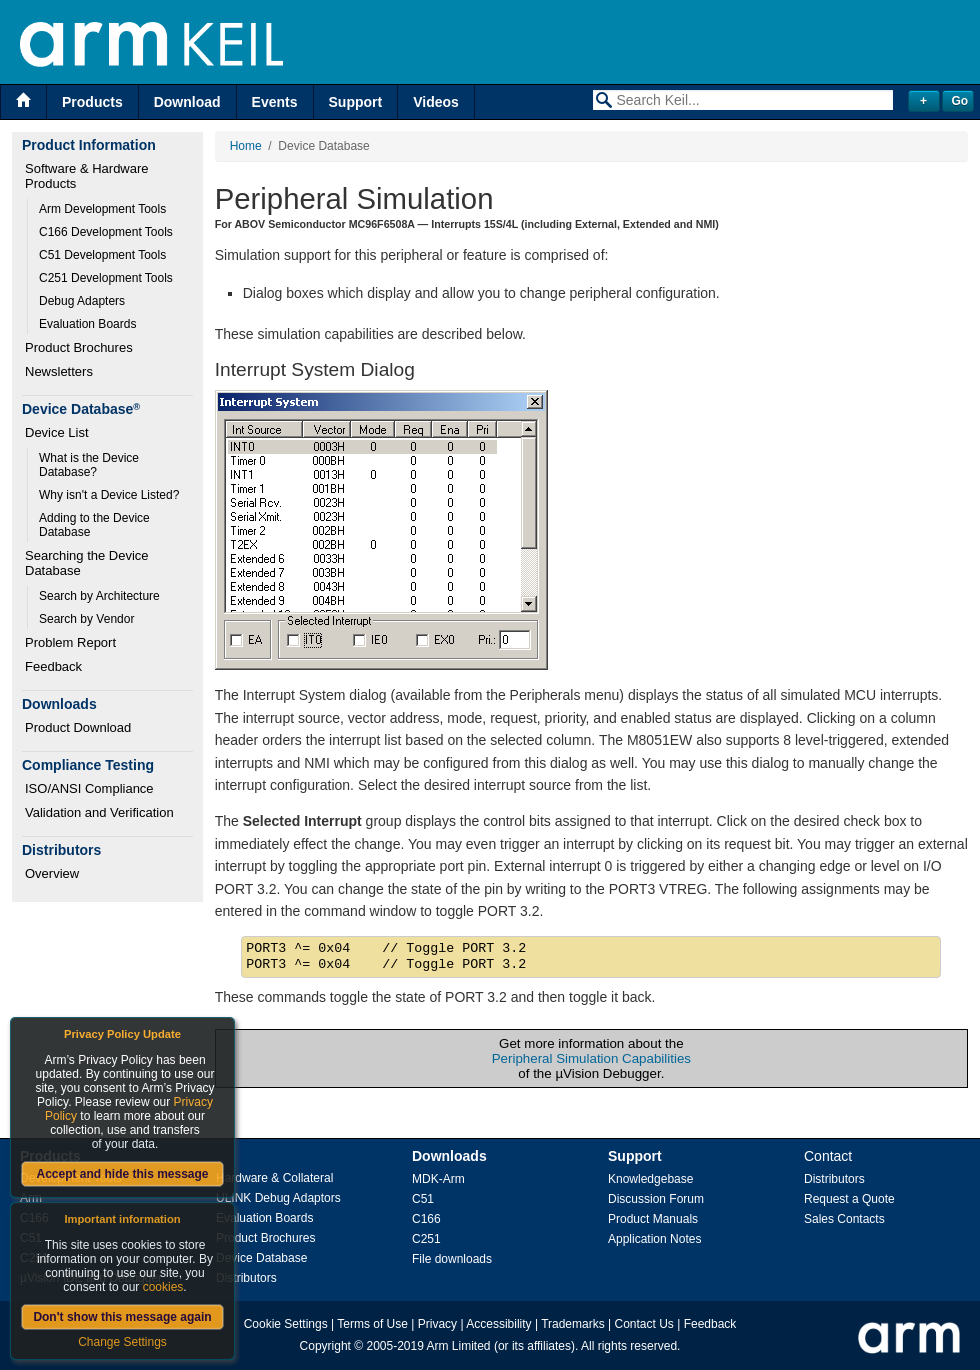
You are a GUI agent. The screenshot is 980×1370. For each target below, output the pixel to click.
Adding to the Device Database (96, 525)
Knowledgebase (650, 1179)
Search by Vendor (86, 619)
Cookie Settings (286, 1324)
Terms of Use (372, 1324)
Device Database (261, 1258)
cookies (163, 1287)
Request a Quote (849, 1199)
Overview (52, 873)
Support (356, 102)
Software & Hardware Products (88, 176)
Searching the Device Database (88, 563)
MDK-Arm (438, 1179)
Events (275, 102)
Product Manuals (653, 1219)
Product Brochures (79, 347)
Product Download (78, 727)
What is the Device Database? (90, 465)
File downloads (452, 1259)
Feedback (53, 666)
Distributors (246, 1278)
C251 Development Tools (106, 278)
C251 (426, 1239)
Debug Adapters (82, 301)
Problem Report (70, 642)
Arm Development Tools (102, 209)
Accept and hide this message (122, 1174)
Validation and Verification (99, 812)
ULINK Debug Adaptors (278, 1198)
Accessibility (498, 1324)
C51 (423, 1199)
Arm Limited (459, 1346)
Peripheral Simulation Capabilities (591, 1058)
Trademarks (573, 1324)
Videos (436, 102)
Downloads (449, 1156)
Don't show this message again (122, 1317)
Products (92, 102)
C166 (426, 1219)
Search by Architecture (99, 596)
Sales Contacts (844, 1219)
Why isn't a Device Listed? (109, 495)
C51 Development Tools (102, 255)
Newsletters (59, 371)
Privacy (437, 1324)
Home (246, 146)
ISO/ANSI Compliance (89, 788)
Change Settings (122, 1342)
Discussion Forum (656, 1199)
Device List (57, 432)
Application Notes (654, 1239)
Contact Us (644, 1324)
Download (187, 102)
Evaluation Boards (87, 324)
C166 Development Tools (106, 232)
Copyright (325, 1346)
